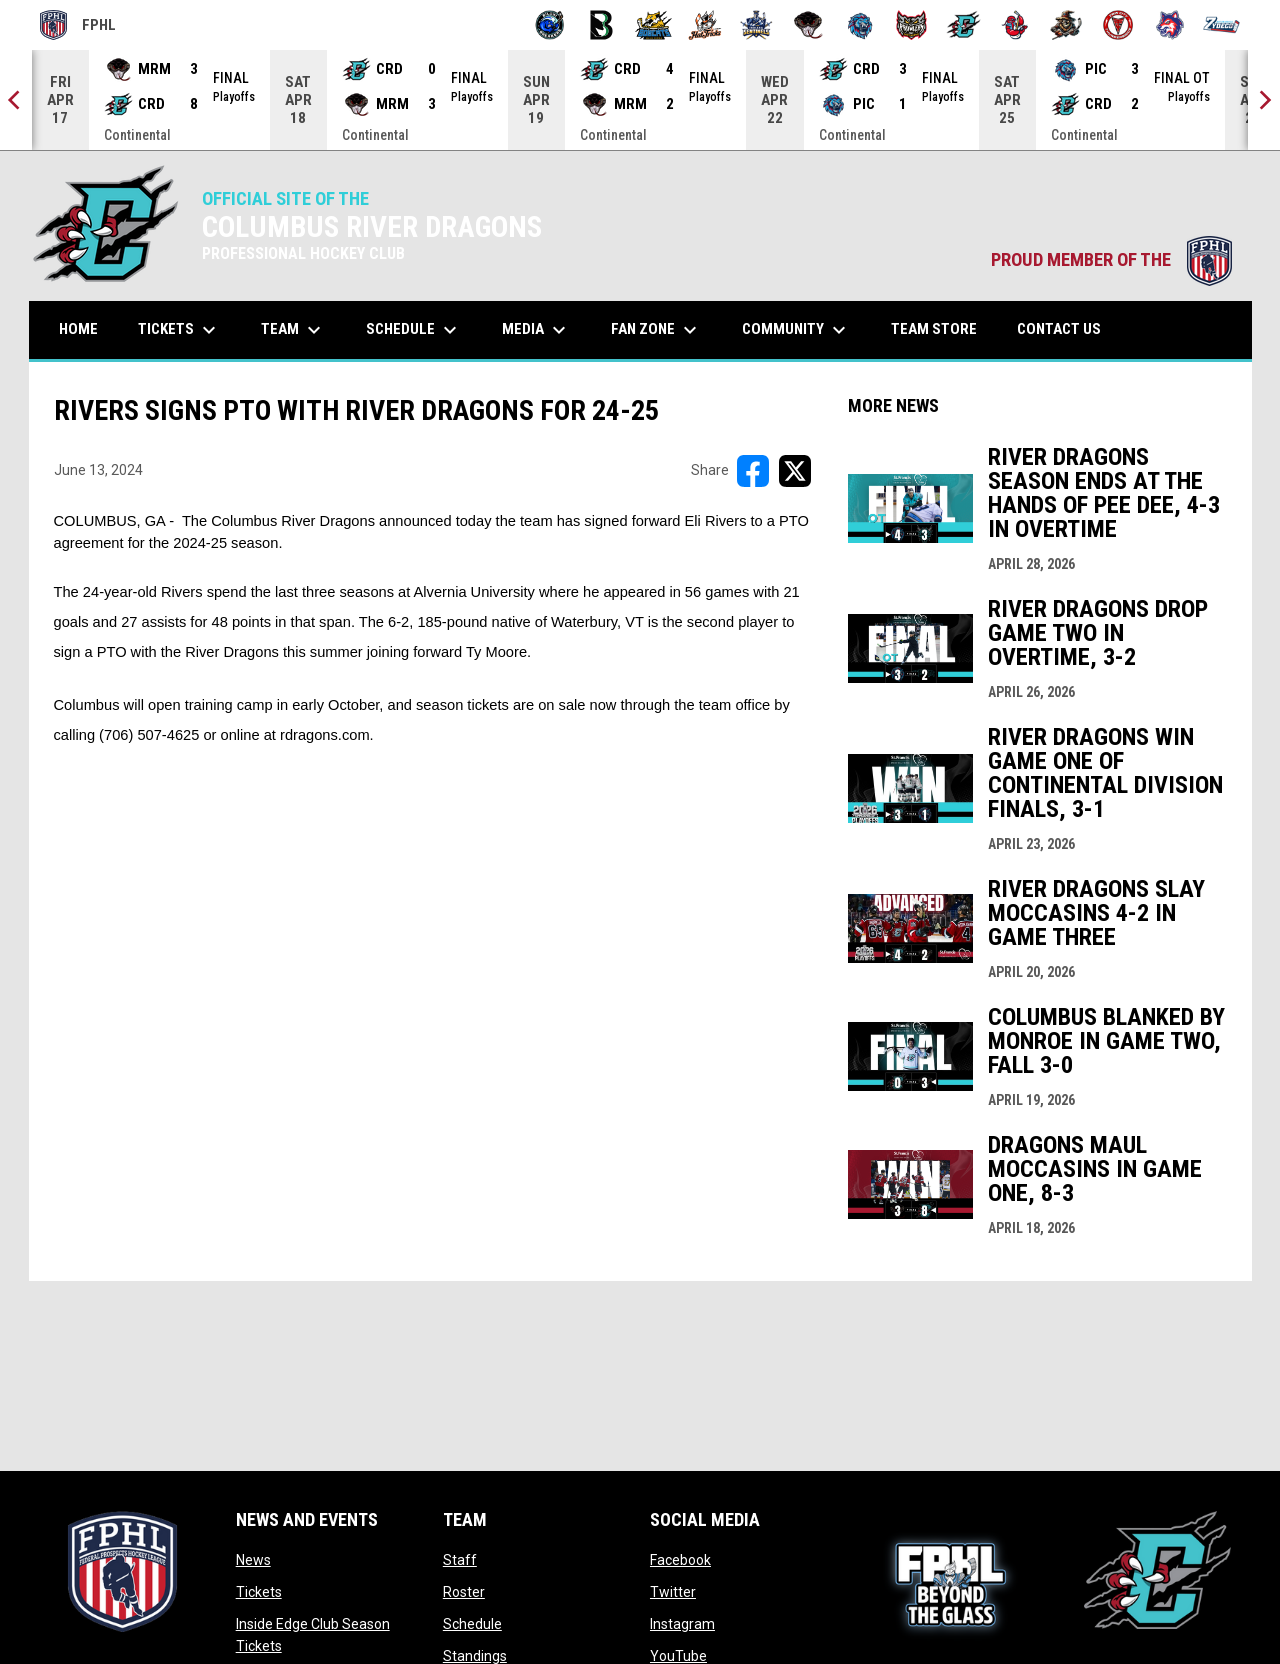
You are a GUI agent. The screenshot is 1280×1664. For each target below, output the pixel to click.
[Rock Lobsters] (1015, 25)
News (253, 1560)
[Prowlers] (911, 25)
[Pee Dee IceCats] (860, 25)
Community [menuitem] (796, 330)
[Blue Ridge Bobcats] (653, 25)
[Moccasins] (808, 25)
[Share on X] (795, 471)
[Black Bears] (601, 25)
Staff (460, 1560)
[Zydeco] (1221, 25)
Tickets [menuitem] (179, 330)
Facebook (680, 1560)
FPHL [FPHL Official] (78, 25)
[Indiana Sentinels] (756, 25)
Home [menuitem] (78, 329)
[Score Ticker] (640, 100)
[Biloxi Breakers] (550, 25)
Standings (475, 1656)
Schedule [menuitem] (414, 330)
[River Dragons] (963, 25)
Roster (464, 1592)
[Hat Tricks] (705, 25)
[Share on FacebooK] (753, 471)
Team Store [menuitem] (941, 328)
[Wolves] (1170, 25)
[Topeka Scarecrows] (1066, 25)
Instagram (682, 1624)
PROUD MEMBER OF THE (1111, 260)
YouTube (678, 1656)
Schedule (472, 1624)
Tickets (259, 1592)
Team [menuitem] (293, 330)
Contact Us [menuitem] (1059, 329)
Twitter (673, 1592)
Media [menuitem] (536, 330)
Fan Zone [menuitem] (656, 330)
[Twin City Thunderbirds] (1118, 25)
